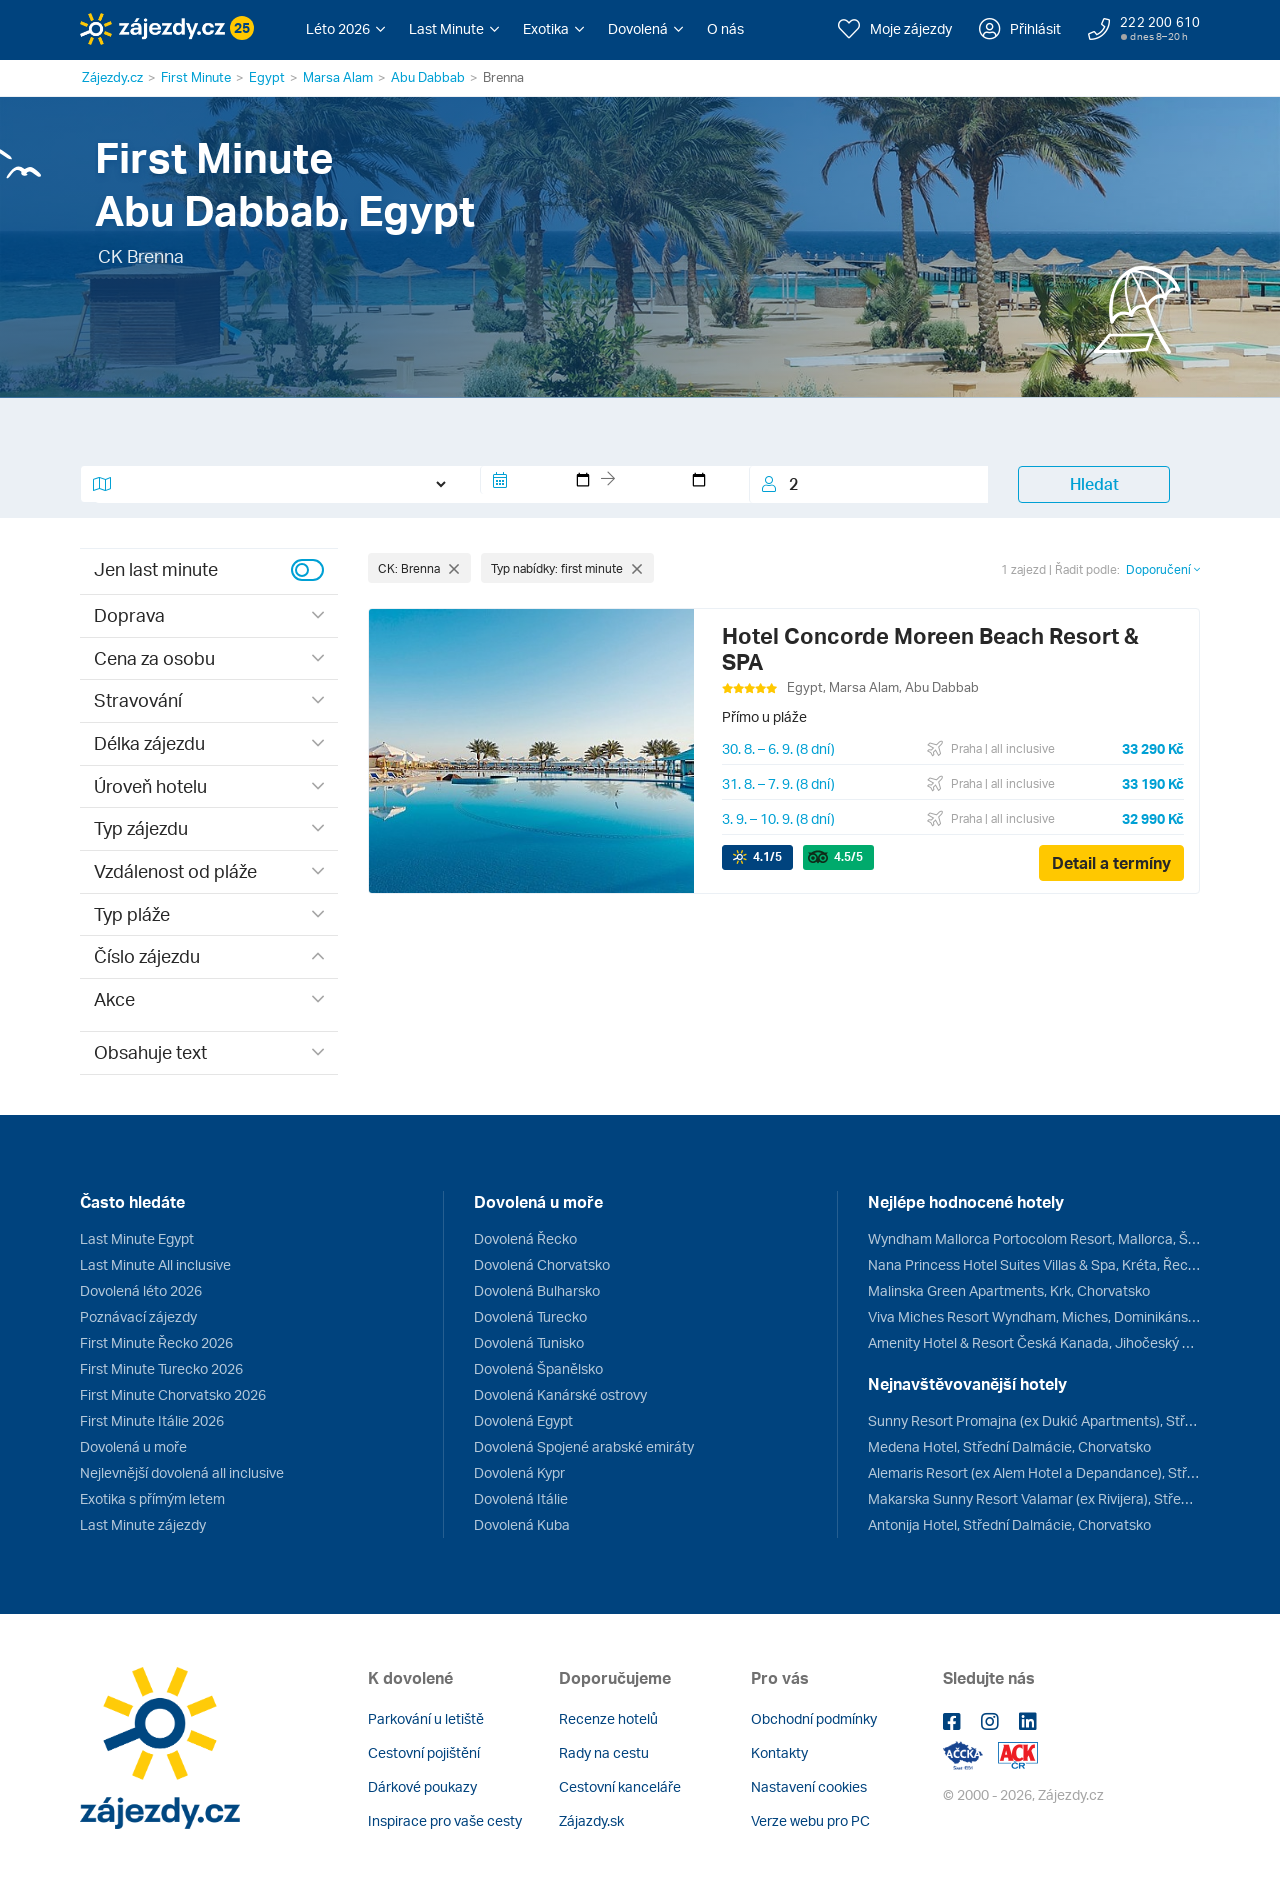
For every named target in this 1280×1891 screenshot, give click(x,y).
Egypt (267, 77)
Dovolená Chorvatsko (542, 1264)
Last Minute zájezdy (143, 1524)
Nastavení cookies (809, 1786)
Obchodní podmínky (814, 1718)
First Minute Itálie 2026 (152, 1420)
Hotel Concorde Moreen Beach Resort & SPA (930, 648)
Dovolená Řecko (525, 1238)
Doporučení (1163, 569)
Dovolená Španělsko (538, 1368)
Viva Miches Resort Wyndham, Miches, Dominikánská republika (1034, 1316)
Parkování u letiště (426, 1718)
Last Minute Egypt (137, 1238)
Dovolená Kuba (522, 1524)
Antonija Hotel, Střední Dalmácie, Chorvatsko (1009, 1524)
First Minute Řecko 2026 (156, 1342)
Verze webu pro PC (810, 1820)
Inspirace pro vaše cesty (445, 1820)
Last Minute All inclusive (155, 1264)
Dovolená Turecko (530, 1316)
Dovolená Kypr (519, 1472)
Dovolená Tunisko (529, 1342)
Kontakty (779, 1752)
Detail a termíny (1111, 863)
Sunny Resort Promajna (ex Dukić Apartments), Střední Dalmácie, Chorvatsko (1034, 1420)
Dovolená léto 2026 (141, 1290)
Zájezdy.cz (112, 77)
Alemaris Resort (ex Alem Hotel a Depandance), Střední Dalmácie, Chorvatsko (1034, 1472)
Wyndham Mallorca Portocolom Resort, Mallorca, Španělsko (1034, 1238)
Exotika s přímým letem (152, 1498)
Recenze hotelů (608, 1718)
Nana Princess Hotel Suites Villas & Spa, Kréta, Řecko (1034, 1264)
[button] (345, 29)
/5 (767, 856)
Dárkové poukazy (422, 1786)
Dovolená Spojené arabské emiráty (584, 1446)
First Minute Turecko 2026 (161, 1368)
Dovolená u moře (133, 1446)
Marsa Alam (338, 77)
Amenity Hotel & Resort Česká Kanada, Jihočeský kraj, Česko (1034, 1342)
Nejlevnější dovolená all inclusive (182, 1472)
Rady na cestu (604, 1752)
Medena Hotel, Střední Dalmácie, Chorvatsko (1009, 1446)
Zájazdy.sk (591, 1820)
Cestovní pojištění (424, 1752)
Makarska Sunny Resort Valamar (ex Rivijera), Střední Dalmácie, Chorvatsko (1034, 1498)
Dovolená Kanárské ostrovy (560, 1394)
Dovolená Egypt (523, 1420)
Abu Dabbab (428, 77)
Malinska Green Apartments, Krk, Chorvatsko (1009, 1290)
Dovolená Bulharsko (537, 1290)
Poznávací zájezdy (138, 1316)
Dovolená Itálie (521, 1498)
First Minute (196, 77)
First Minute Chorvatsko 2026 (173, 1394)
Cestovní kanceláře (620, 1786)
